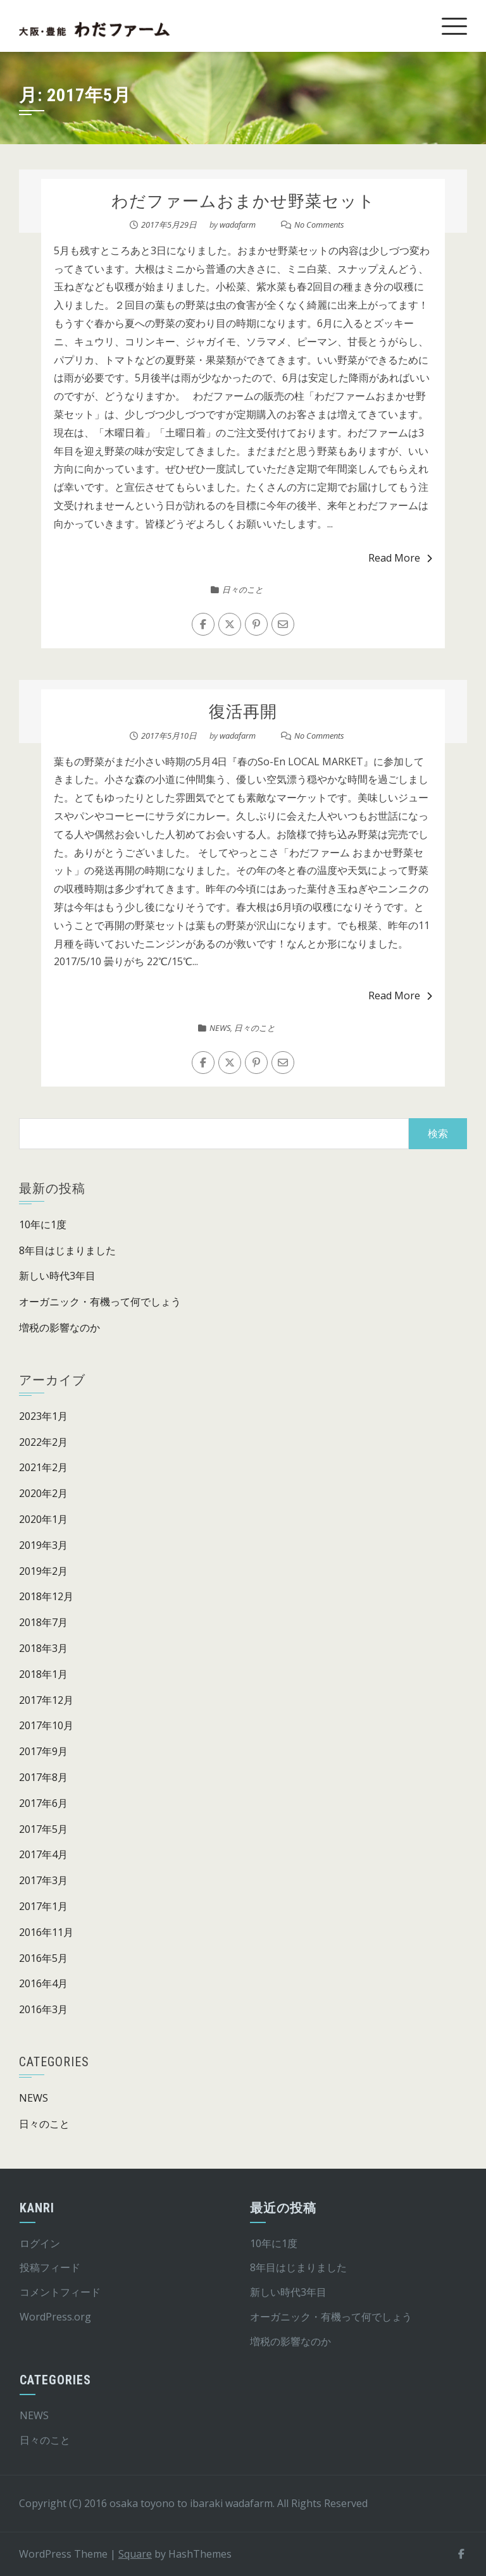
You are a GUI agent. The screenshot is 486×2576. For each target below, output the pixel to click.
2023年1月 (43, 1416)
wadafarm (238, 224)
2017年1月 (43, 1906)
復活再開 (243, 711)
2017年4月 (43, 1854)
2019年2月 (43, 1571)
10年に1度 (42, 1224)
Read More (400, 558)
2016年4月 (43, 1983)
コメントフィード (60, 2292)
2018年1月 (43, 1674)
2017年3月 (43, 1880)
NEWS (219, 1027)
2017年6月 (43, 1803)
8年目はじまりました (67, 1250)
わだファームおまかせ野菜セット (243, 201)
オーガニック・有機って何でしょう (100, 1302)
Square (135, 2554)
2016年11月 (46, 1932)
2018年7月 (43, 1622)
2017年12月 (46, 1700)
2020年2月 (43, 1493)
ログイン (40, 2243)
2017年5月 (43, 1829)
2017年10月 (46, 1725)
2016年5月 (43, 1958)
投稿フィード (50, 2267)
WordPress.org (55, 2317)
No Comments (319, 224)
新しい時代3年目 (57, 1276)
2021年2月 (43, 1467)
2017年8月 (43, 1777)
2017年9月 (43, 1751)
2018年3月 (43, 1648)
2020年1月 (43, 1519)
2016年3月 (43, 2009)
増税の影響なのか (59, 1327)
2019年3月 (43, 1545)
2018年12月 (46, 1596)
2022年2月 (43, 1442)
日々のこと (242, 589)
